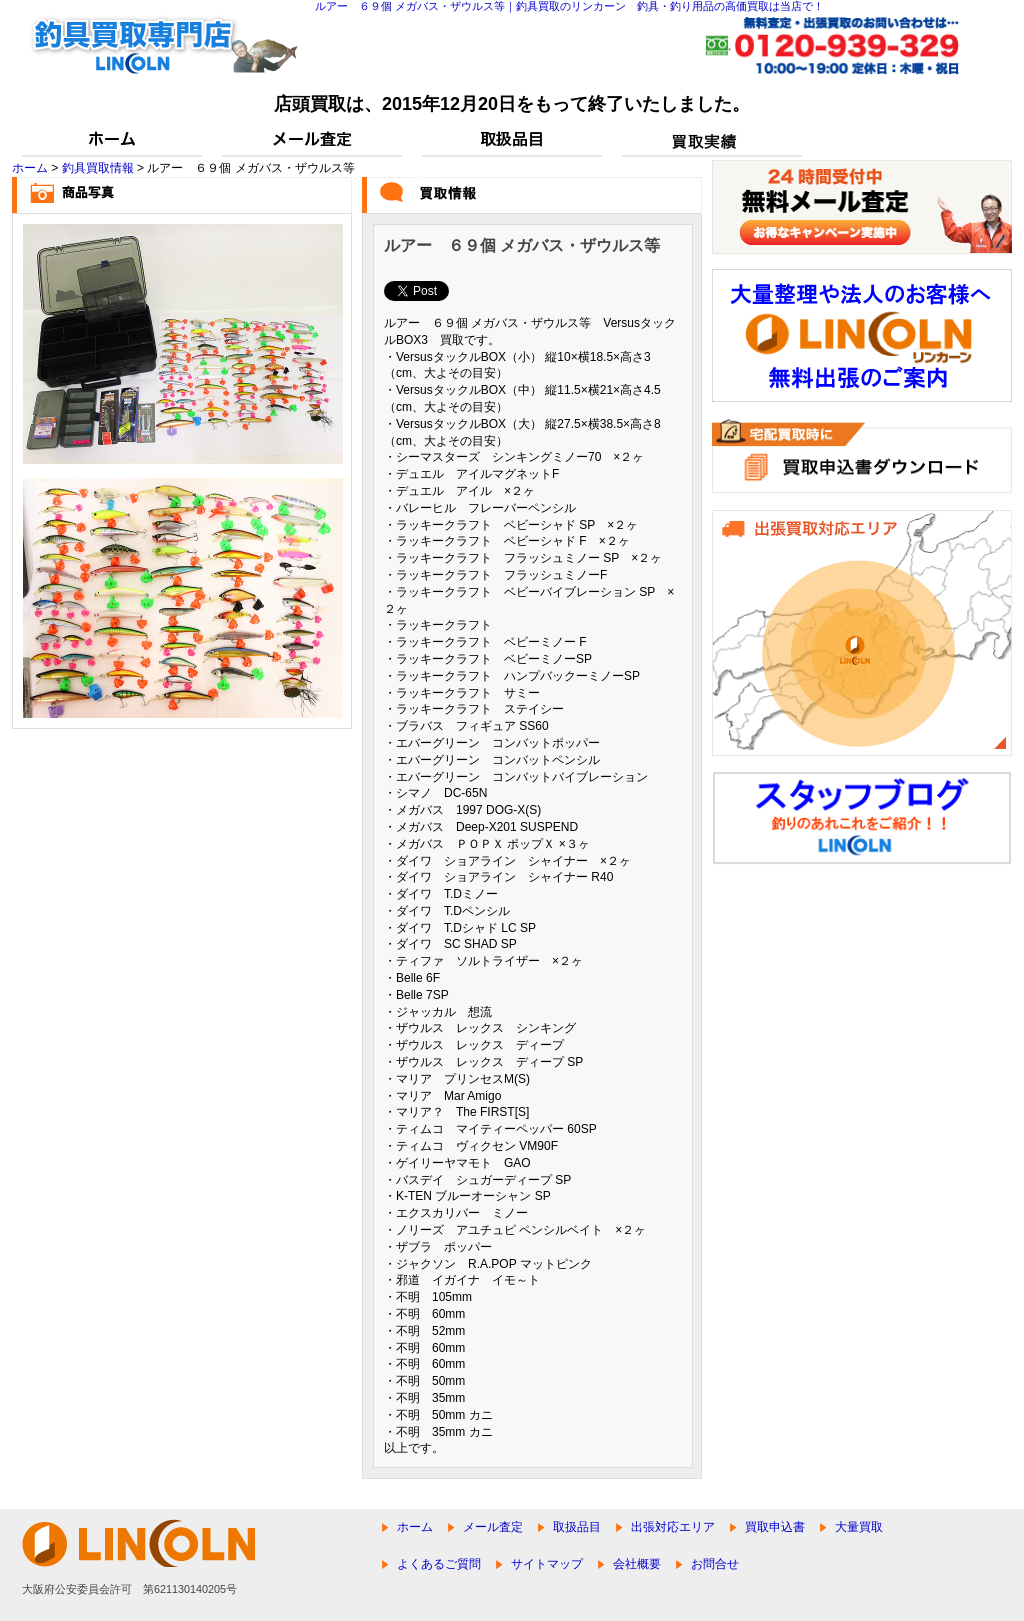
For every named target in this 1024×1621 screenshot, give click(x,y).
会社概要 (637, 1564)
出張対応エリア (673, 1527)
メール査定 (493, 1527)
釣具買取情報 (98, 168)
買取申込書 (775, 1527)
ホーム (30, 168)
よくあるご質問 (439, 1564)
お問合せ (715, 1564)
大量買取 (859, 1527)
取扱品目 (577, 1527)
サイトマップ (547, 1564)
